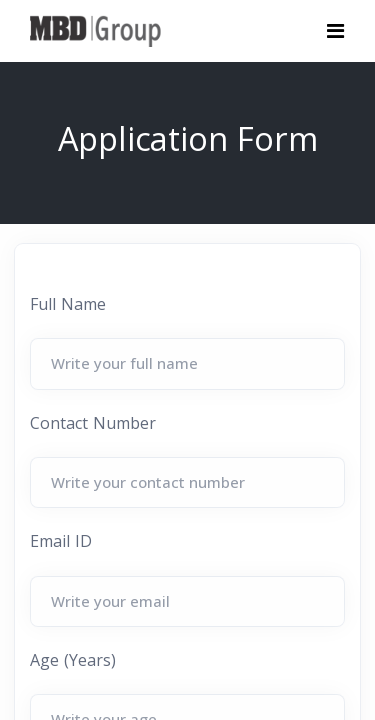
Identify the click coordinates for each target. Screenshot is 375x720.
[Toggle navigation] (335, 31)
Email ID (61, 541)
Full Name (68, 304)
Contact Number (93, 423)
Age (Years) (73, 660)
